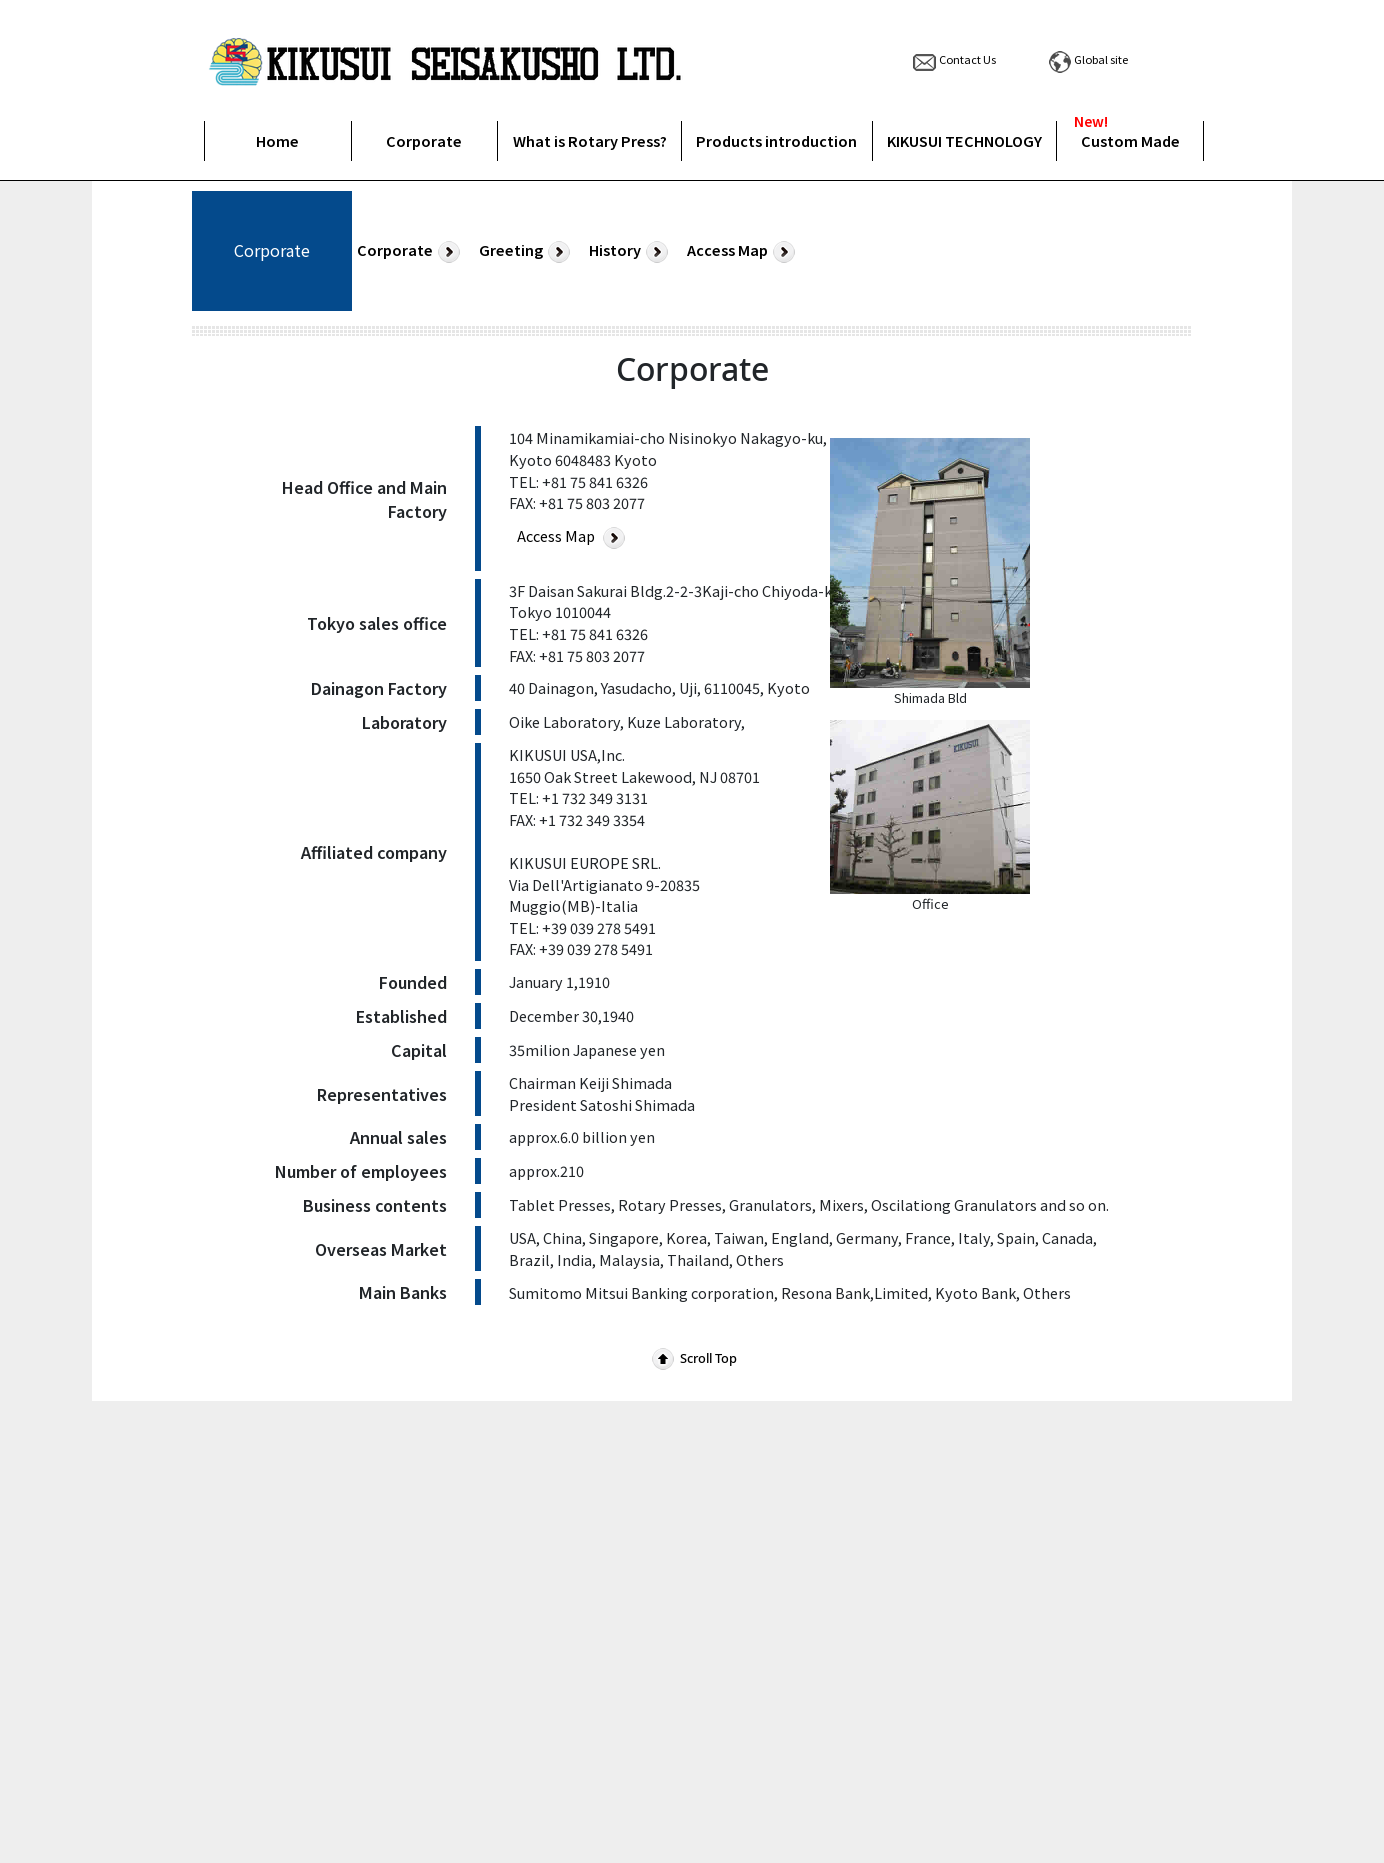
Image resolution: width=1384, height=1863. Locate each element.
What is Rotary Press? (590, 140)
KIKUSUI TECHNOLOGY (964, 140)
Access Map (743, 251)
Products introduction (776, 140)
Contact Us (952, 59)
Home (277, 140)
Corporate (424, 140)
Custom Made (1130, 140)
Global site (1086, 59)
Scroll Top (692, 1358)
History (631, 251)
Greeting (527, 251)
